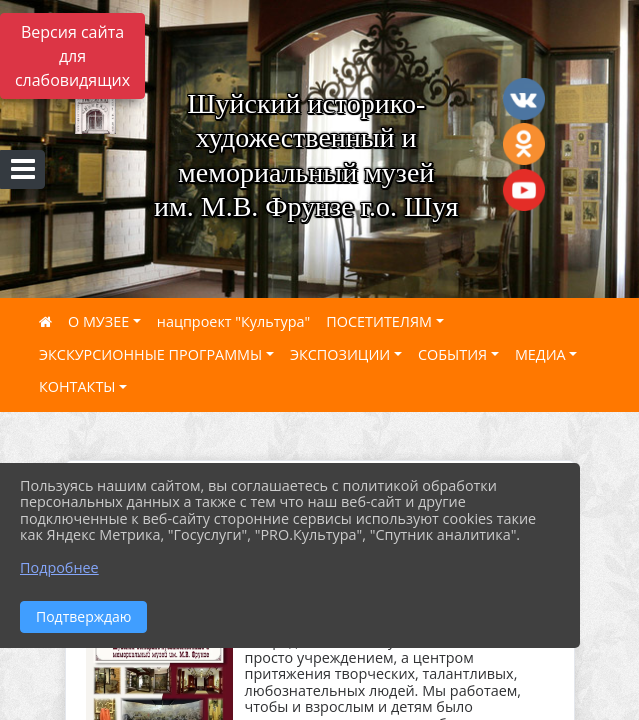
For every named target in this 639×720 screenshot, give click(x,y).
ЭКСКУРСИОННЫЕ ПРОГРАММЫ (150, 354)
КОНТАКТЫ (77, 386)
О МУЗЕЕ (98, 321)
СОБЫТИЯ (452, 354)
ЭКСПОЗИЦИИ (340, 354)
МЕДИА (540, 354)
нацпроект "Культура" (233, 321)
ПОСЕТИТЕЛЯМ (379, 321)
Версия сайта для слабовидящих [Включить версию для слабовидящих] (72, 56)
